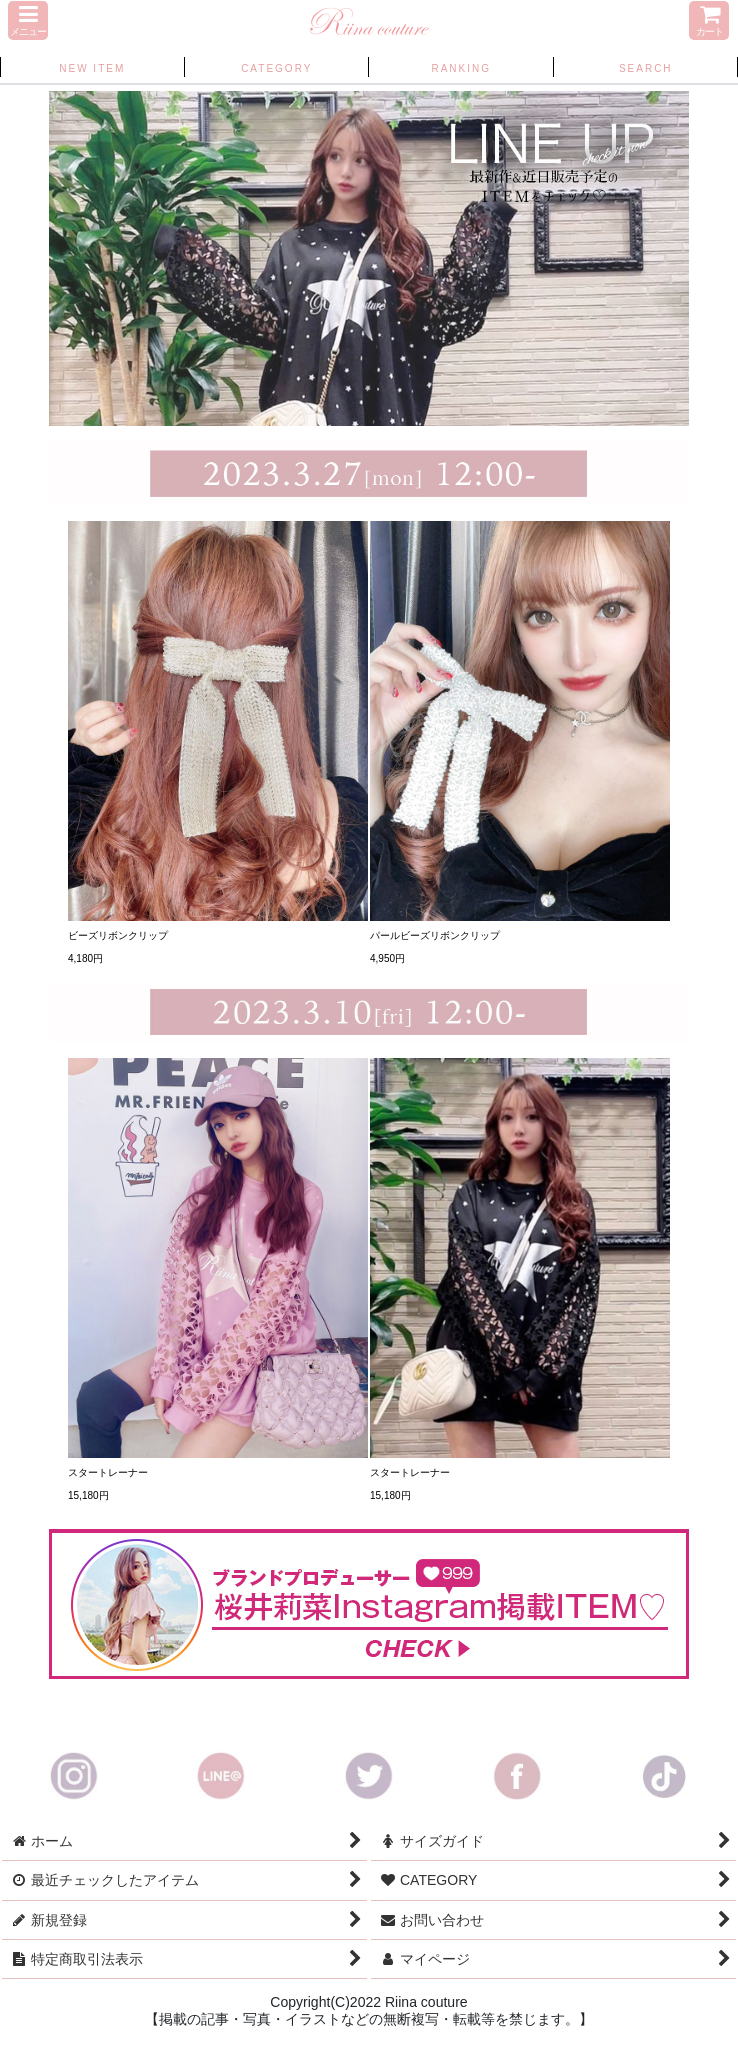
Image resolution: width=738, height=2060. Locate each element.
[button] (28, 20)
